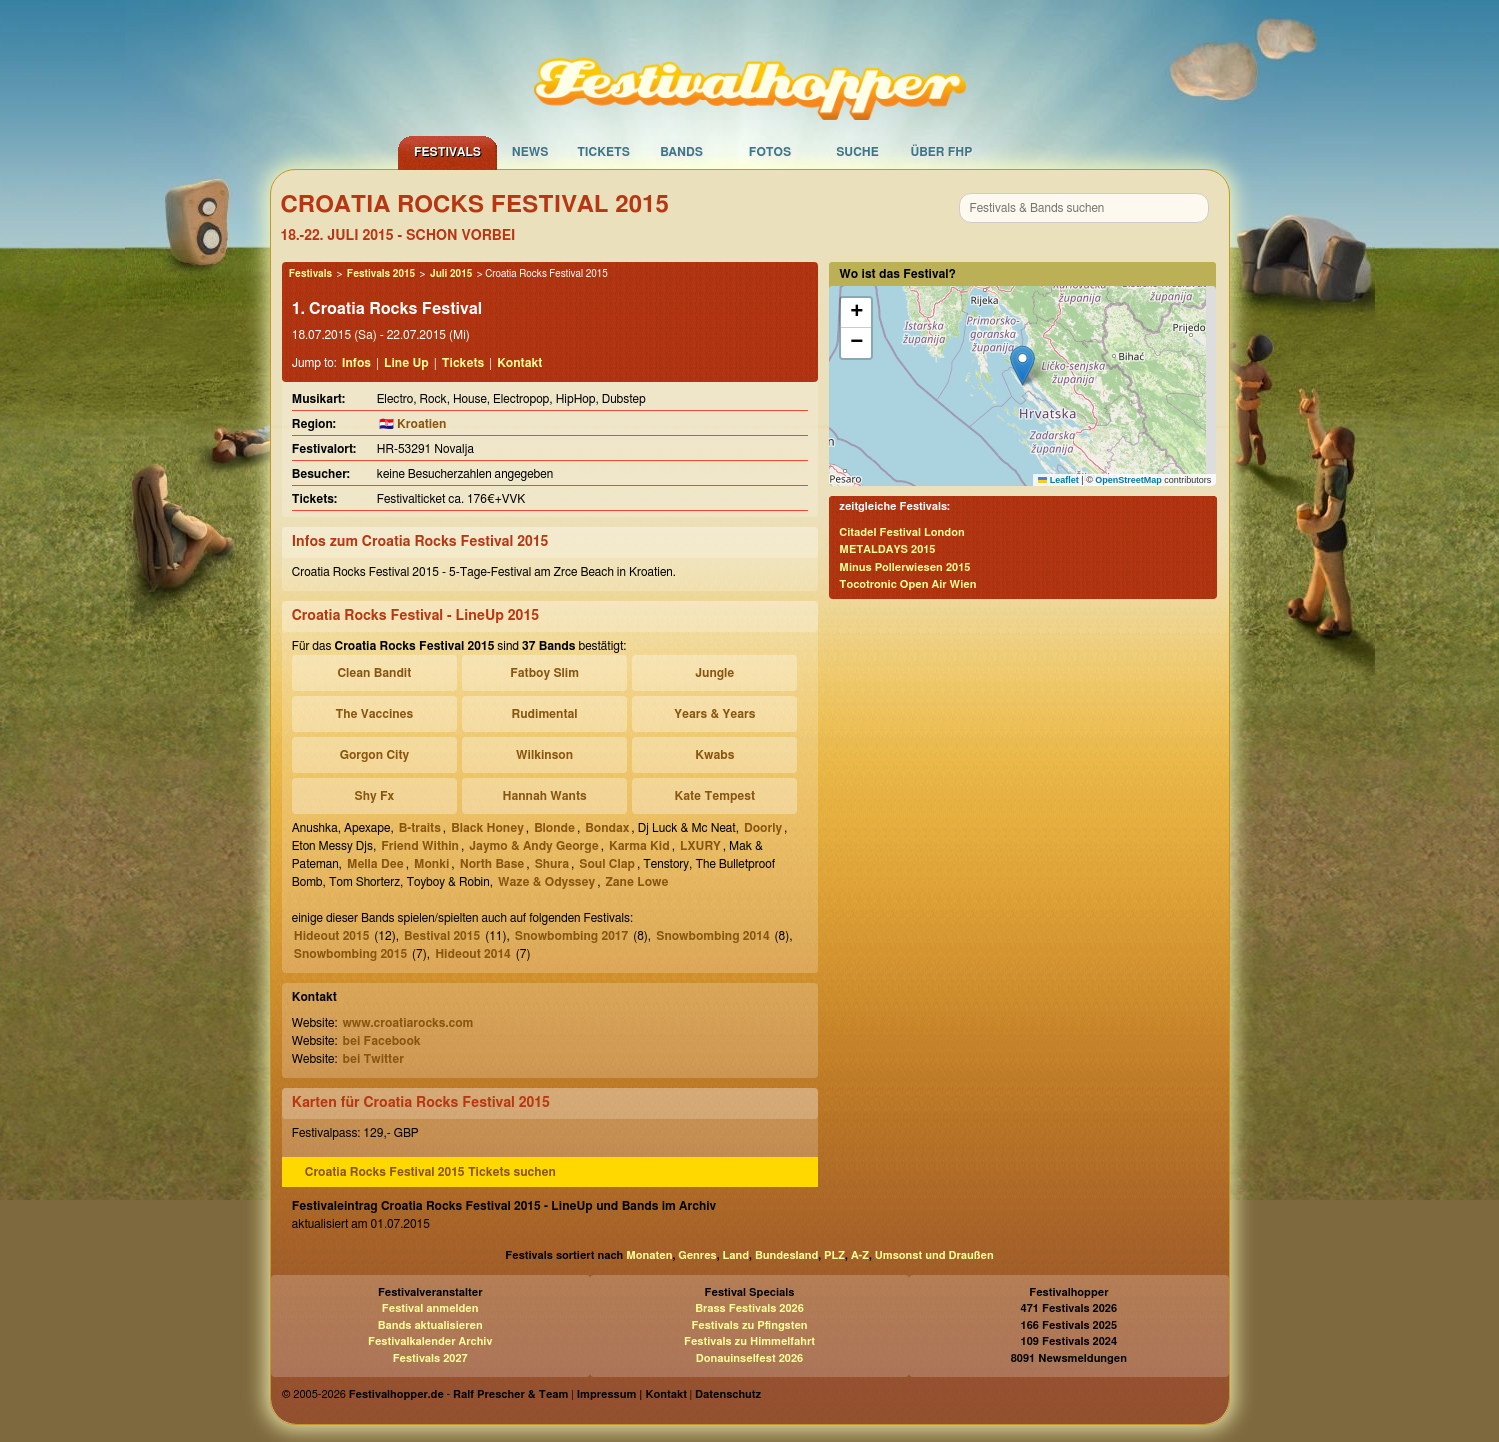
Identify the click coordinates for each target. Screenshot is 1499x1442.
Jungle (714, 673)
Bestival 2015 (442, 936)
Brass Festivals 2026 (749, 1308)
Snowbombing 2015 (350, 954)
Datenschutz (728, 1394)
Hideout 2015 (332, 936)
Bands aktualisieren (430, 1325)
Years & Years (714, 714)
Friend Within (420, 846)
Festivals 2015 (381, 274)
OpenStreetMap (1128, 480)
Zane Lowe (636, 882)
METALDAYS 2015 (887, 549)
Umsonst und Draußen (934, 1255)
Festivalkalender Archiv (430, 1341)
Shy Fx (375, 796)
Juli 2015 (451, 274)
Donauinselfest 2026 (749, 1358)
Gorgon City (374, 755)
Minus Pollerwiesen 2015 (904, 567)
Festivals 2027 (430, 1358)
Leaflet (1058, 480)
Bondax (607, 828)
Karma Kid (639, 846)
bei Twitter (372, 1059)
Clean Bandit (374, 673)
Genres (697, 1255)
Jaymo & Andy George (533, 846)
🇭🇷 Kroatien (413, 424)
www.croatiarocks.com (407, 1023)
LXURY (700, 846)
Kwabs (714, 755)
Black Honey (487, 828)
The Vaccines (374, 714)
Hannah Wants (544, 796)
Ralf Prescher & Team (510, 1394)
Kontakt (519, 363)
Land (736, 1255)
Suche (857, 152)
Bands (681, 152)
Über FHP (942, 152)
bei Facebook (381, 1041)
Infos (356, 363)
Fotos (770, 152)
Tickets (603, 152)
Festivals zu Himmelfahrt (749, 1341)
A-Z (860, 1255)
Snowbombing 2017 (571, 936)
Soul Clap (607, 864)
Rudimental (545, 714)
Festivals (447, 152)
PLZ (834, 1255)
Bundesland (786, 1255)
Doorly (763, 828)
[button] (1022, 365)
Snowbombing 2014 (712, 936)
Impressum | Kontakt (632, 1394)
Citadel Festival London (901, 532)
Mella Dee (375, 864)
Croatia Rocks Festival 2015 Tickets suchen (430, 1172)
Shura (552, 864)
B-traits (420, 828)
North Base (492, 864)
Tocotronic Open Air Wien (907, 584)
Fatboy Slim (544, 673)
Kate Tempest (715, 796)
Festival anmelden (430, 1308)
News (530, 152)
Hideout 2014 (473, 954)
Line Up (406, 363)
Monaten (649, 1255)
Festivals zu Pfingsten (749, 1325)
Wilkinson (544, 755)
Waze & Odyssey (546, 882)
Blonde (554, 828)
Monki (431, 864)
